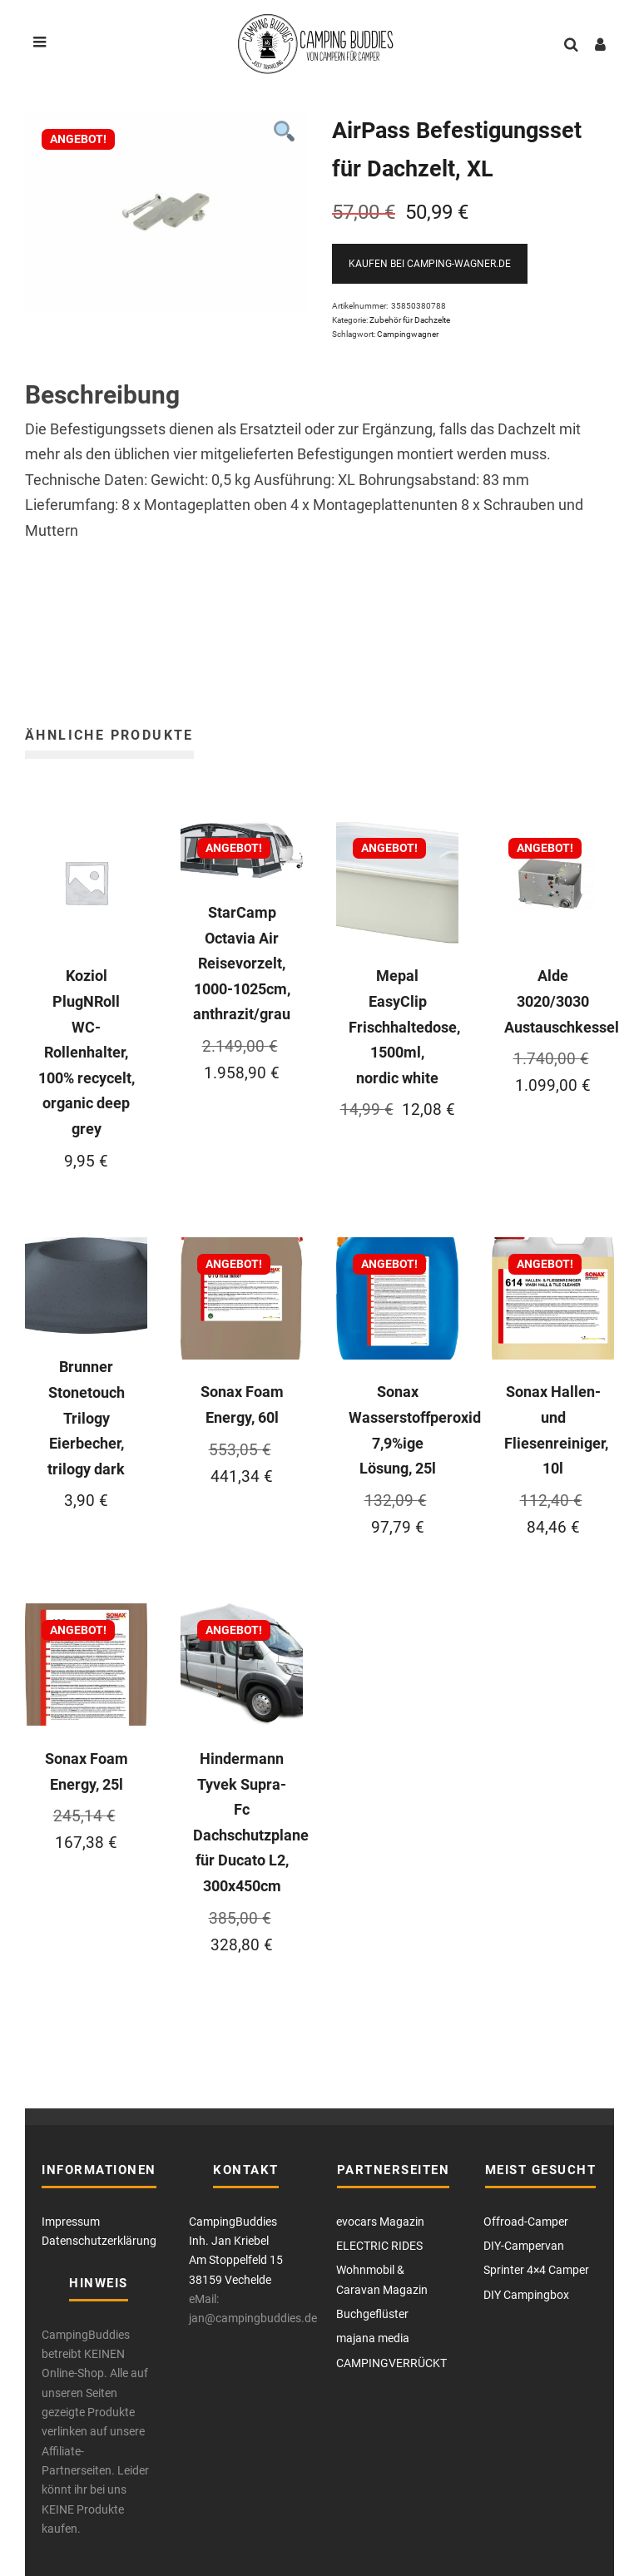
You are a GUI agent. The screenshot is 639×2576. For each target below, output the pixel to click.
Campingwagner (407, 334)
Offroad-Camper (525, 2221)
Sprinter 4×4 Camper (536, 2269)
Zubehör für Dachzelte (409, 319)
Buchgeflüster (372, 2314)
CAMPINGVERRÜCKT (391, 2363)
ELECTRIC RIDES (379, 2245)
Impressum (71, 2221)
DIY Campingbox (526, 2294)
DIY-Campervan (523, 2245)
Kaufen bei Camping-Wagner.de (430, 264)
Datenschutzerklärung (99, 2240)
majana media (372, 2338)
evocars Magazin (380, 2221)
